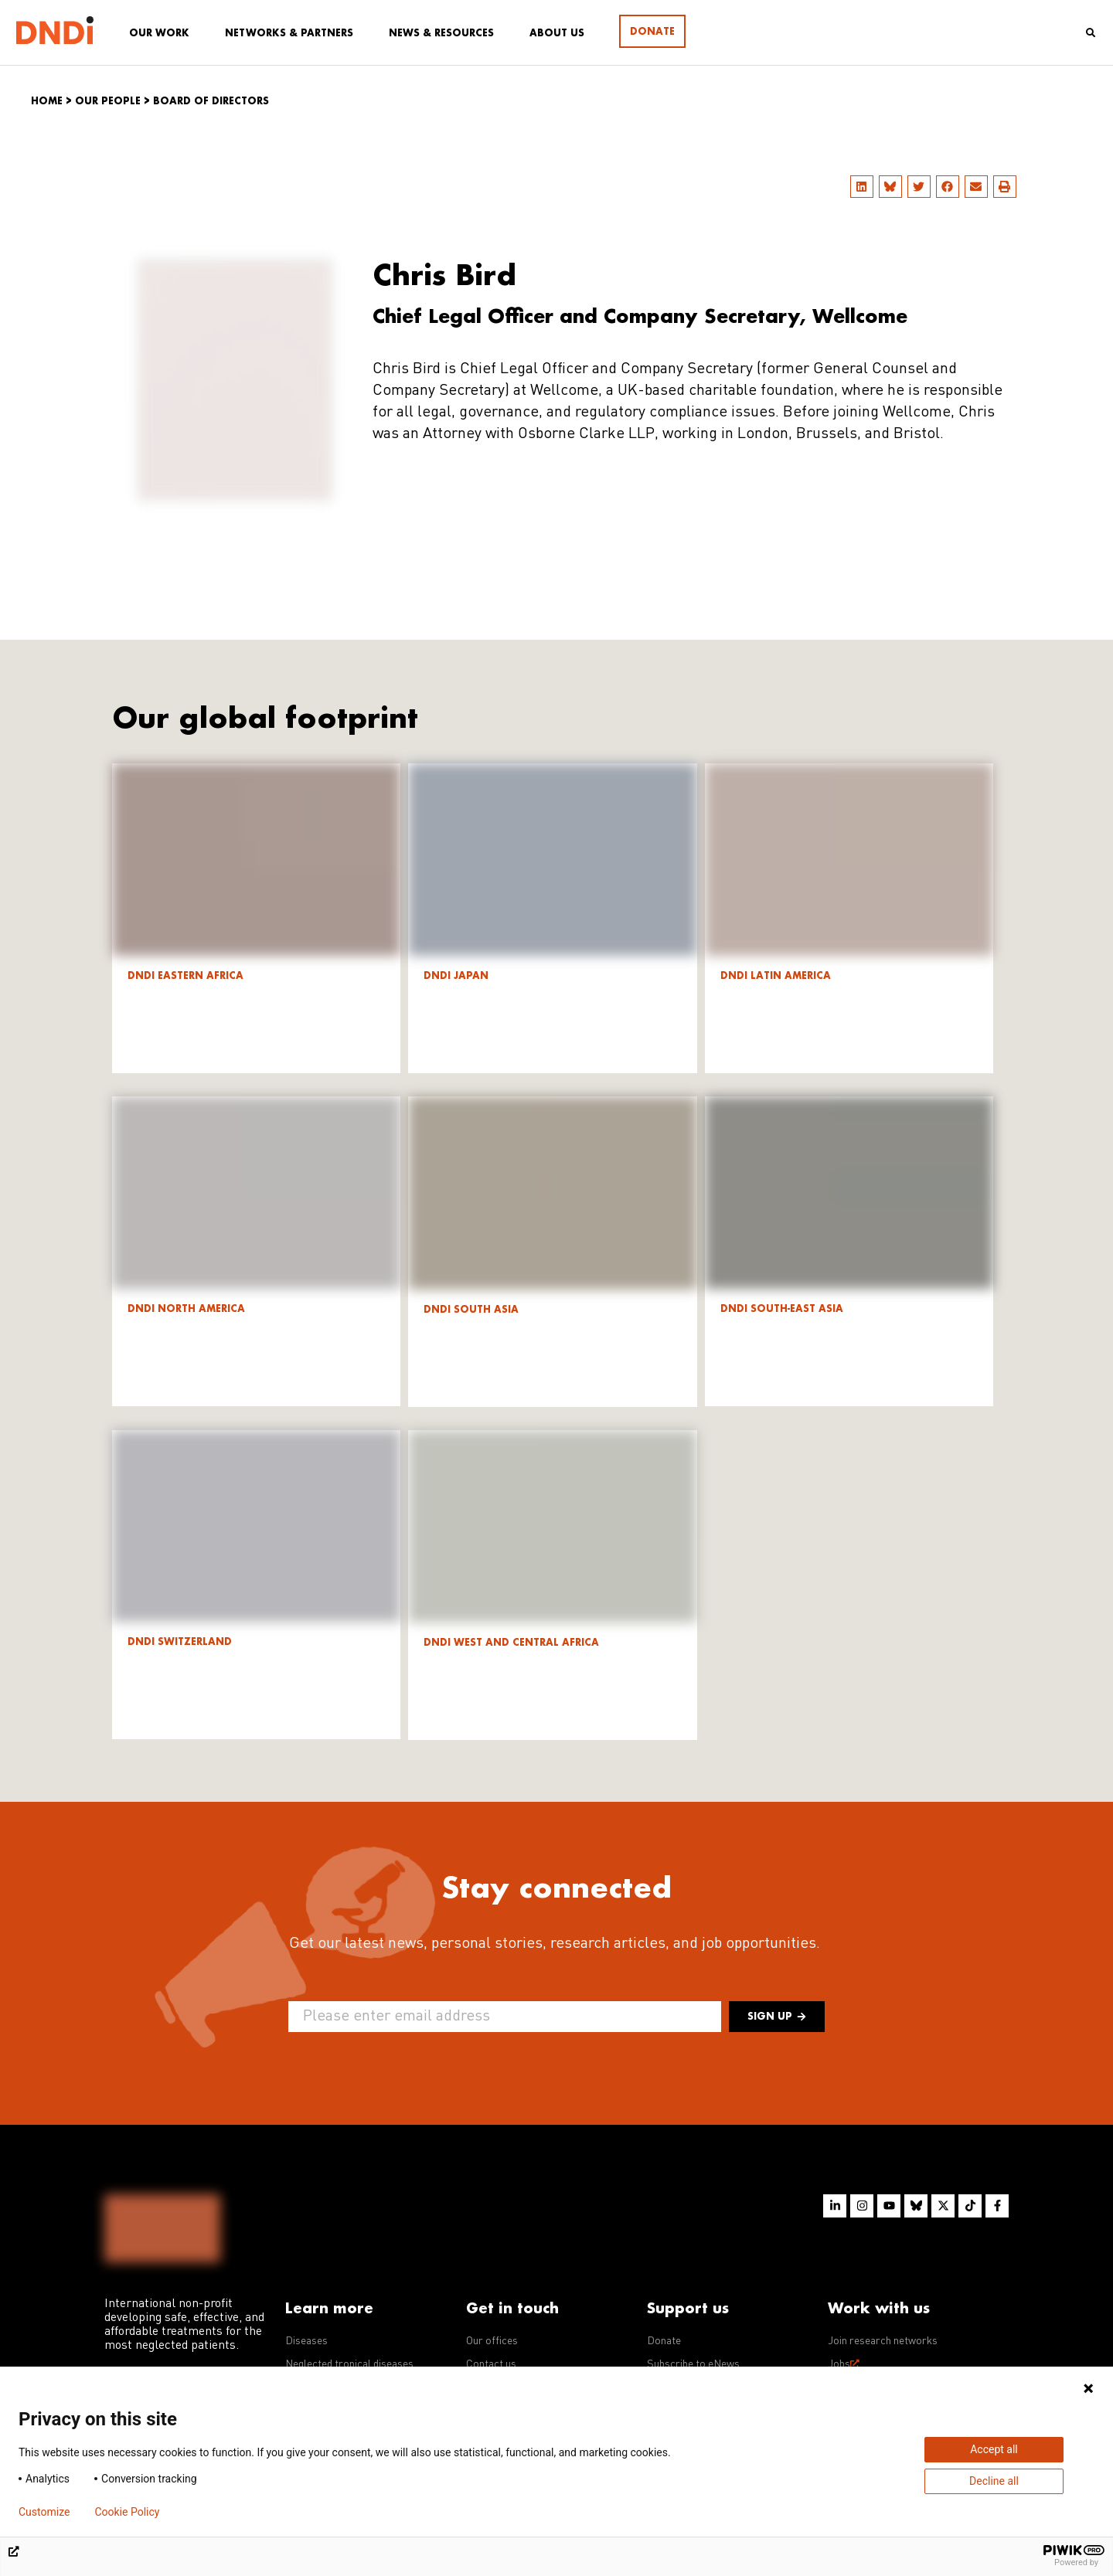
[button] (861, 186)
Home (47, 101)
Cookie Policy (126, 2512)
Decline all (994, 2481)
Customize (44, 2512)
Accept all (994, 2449)
